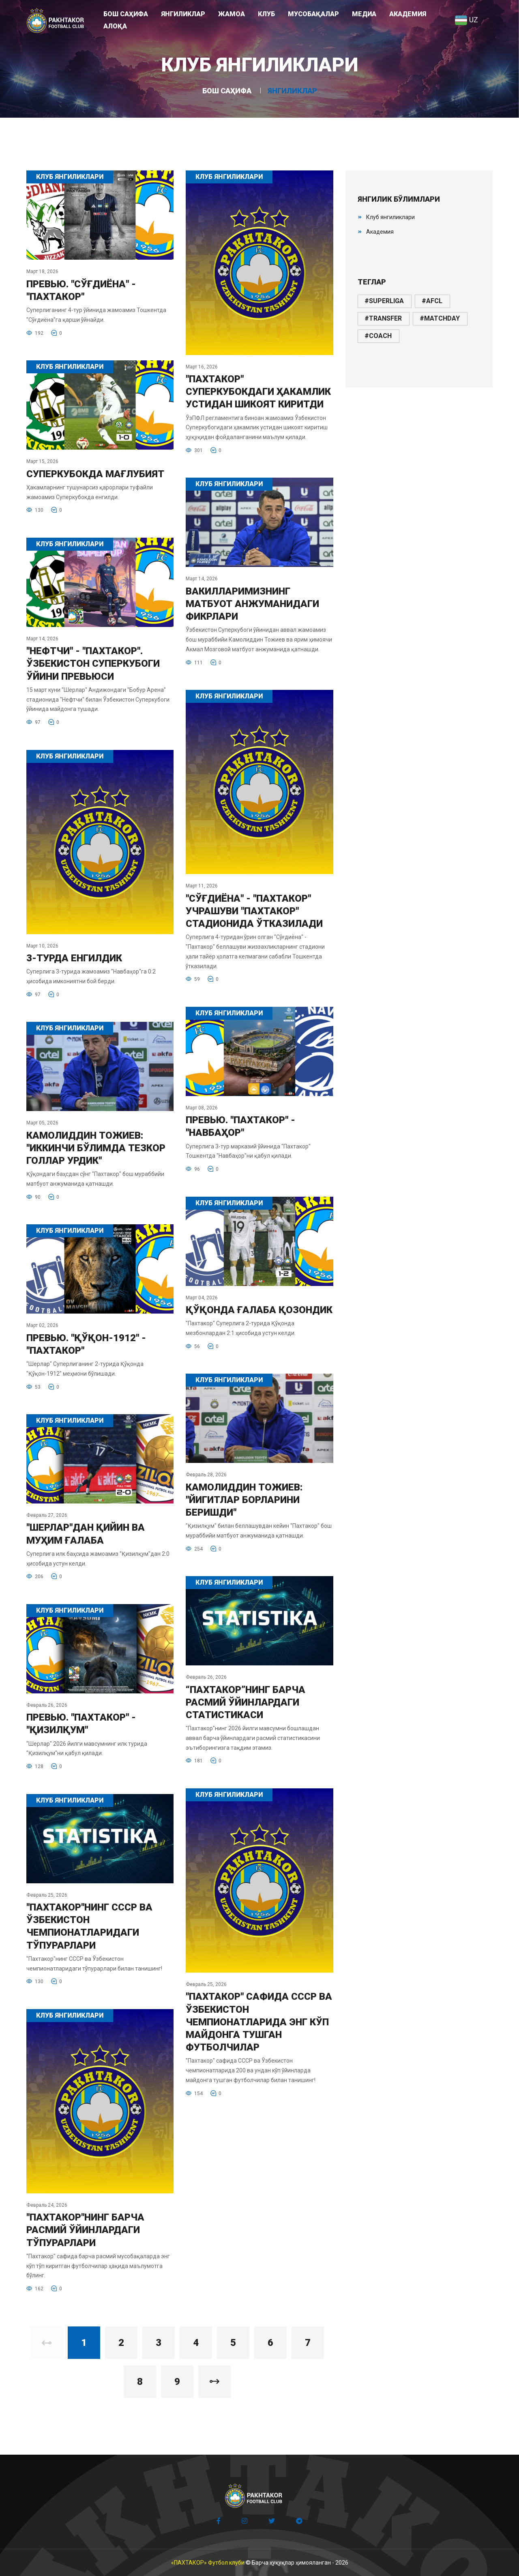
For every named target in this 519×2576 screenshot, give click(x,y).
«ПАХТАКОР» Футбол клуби (207, 2562)
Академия (380, 231)
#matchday (440, 318)
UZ (466, 19)
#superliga (384, 301)
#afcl (432, 301)
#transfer (383, 318)
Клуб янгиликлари (390, 217)
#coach (378, 336)
